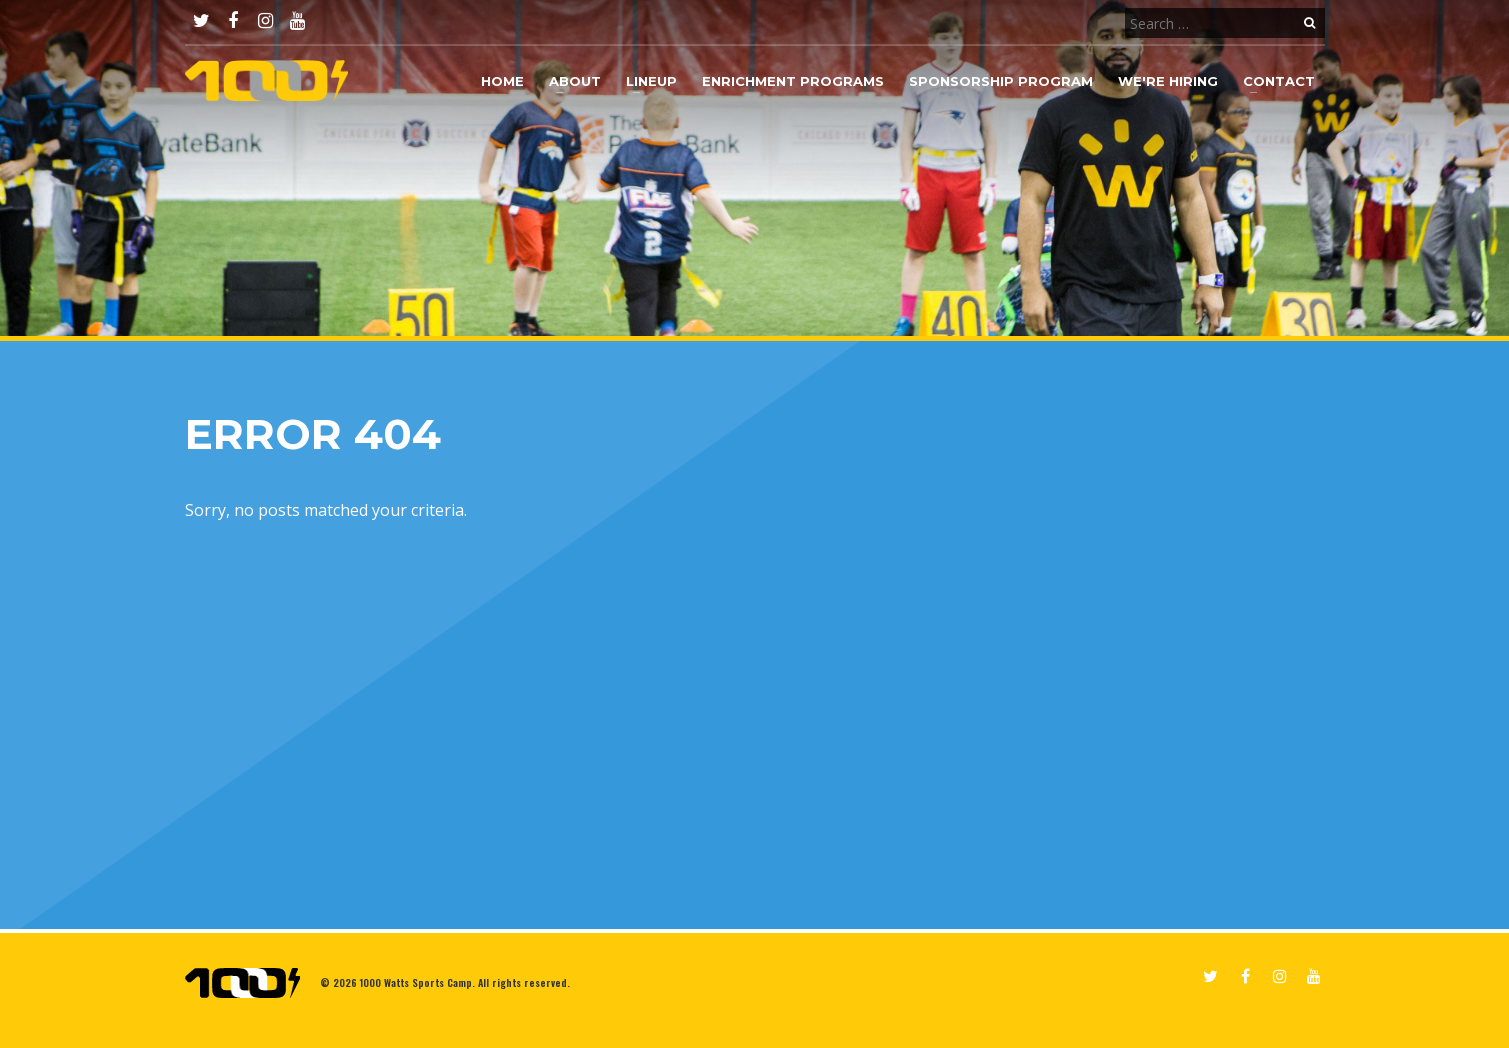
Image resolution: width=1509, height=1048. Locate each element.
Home (502, 81)
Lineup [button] (651, 81)
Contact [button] (1279, 81)
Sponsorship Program (1001, 81)
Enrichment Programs (793, 81)
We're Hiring (1168, 81)
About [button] (575, 81)
